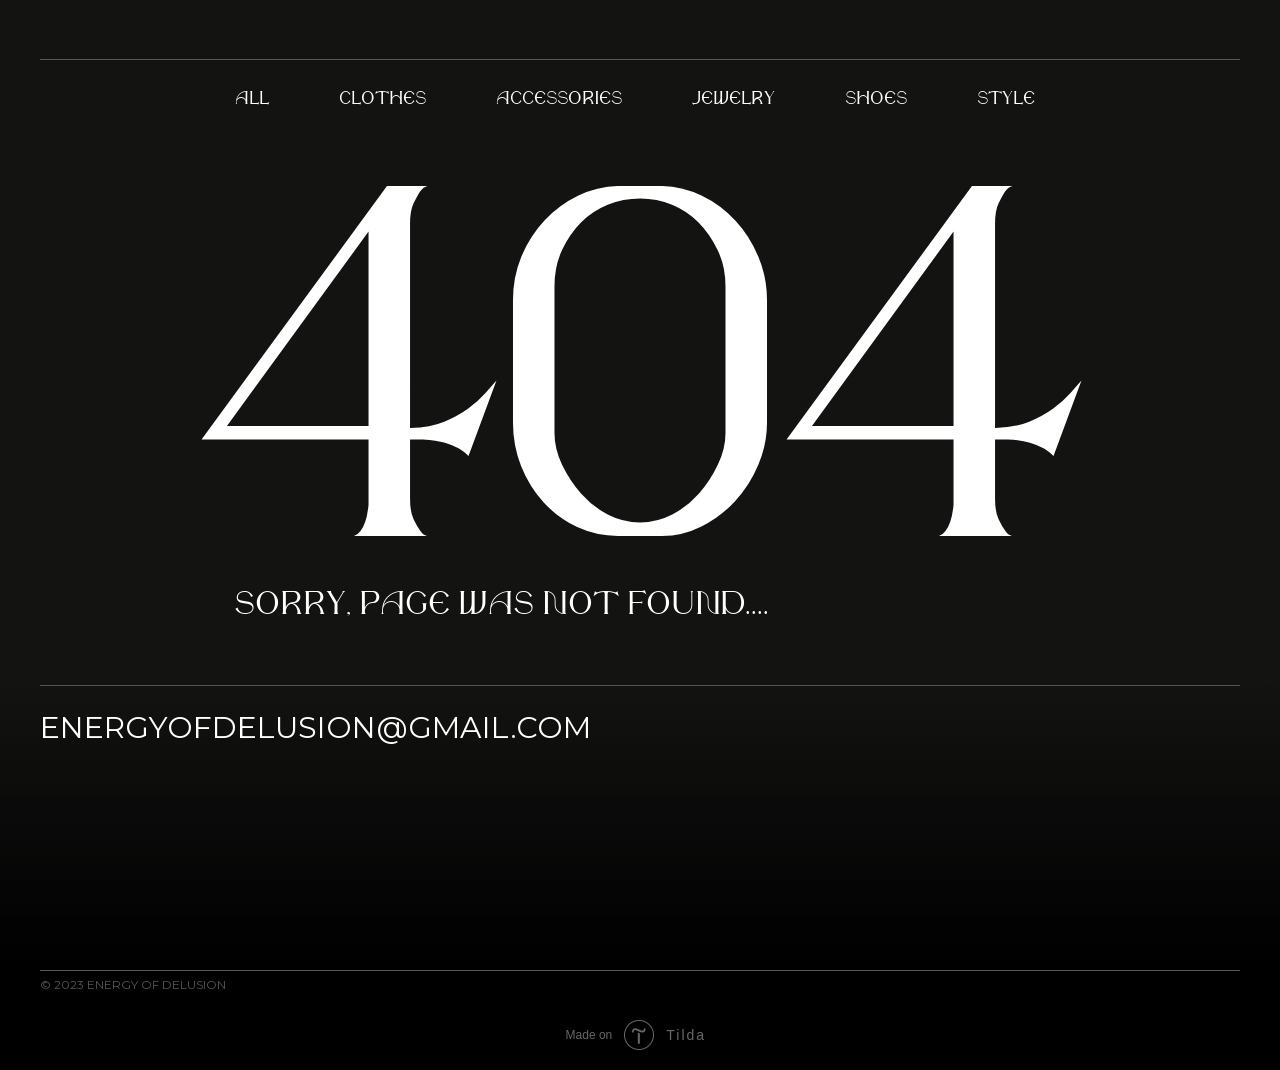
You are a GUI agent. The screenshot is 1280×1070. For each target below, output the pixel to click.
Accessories (559, 99)
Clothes (382, 99)
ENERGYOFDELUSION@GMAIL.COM (315, 727)
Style (1006, 99)
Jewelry (733, 99)
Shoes (876, 99)
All (252, 99)
